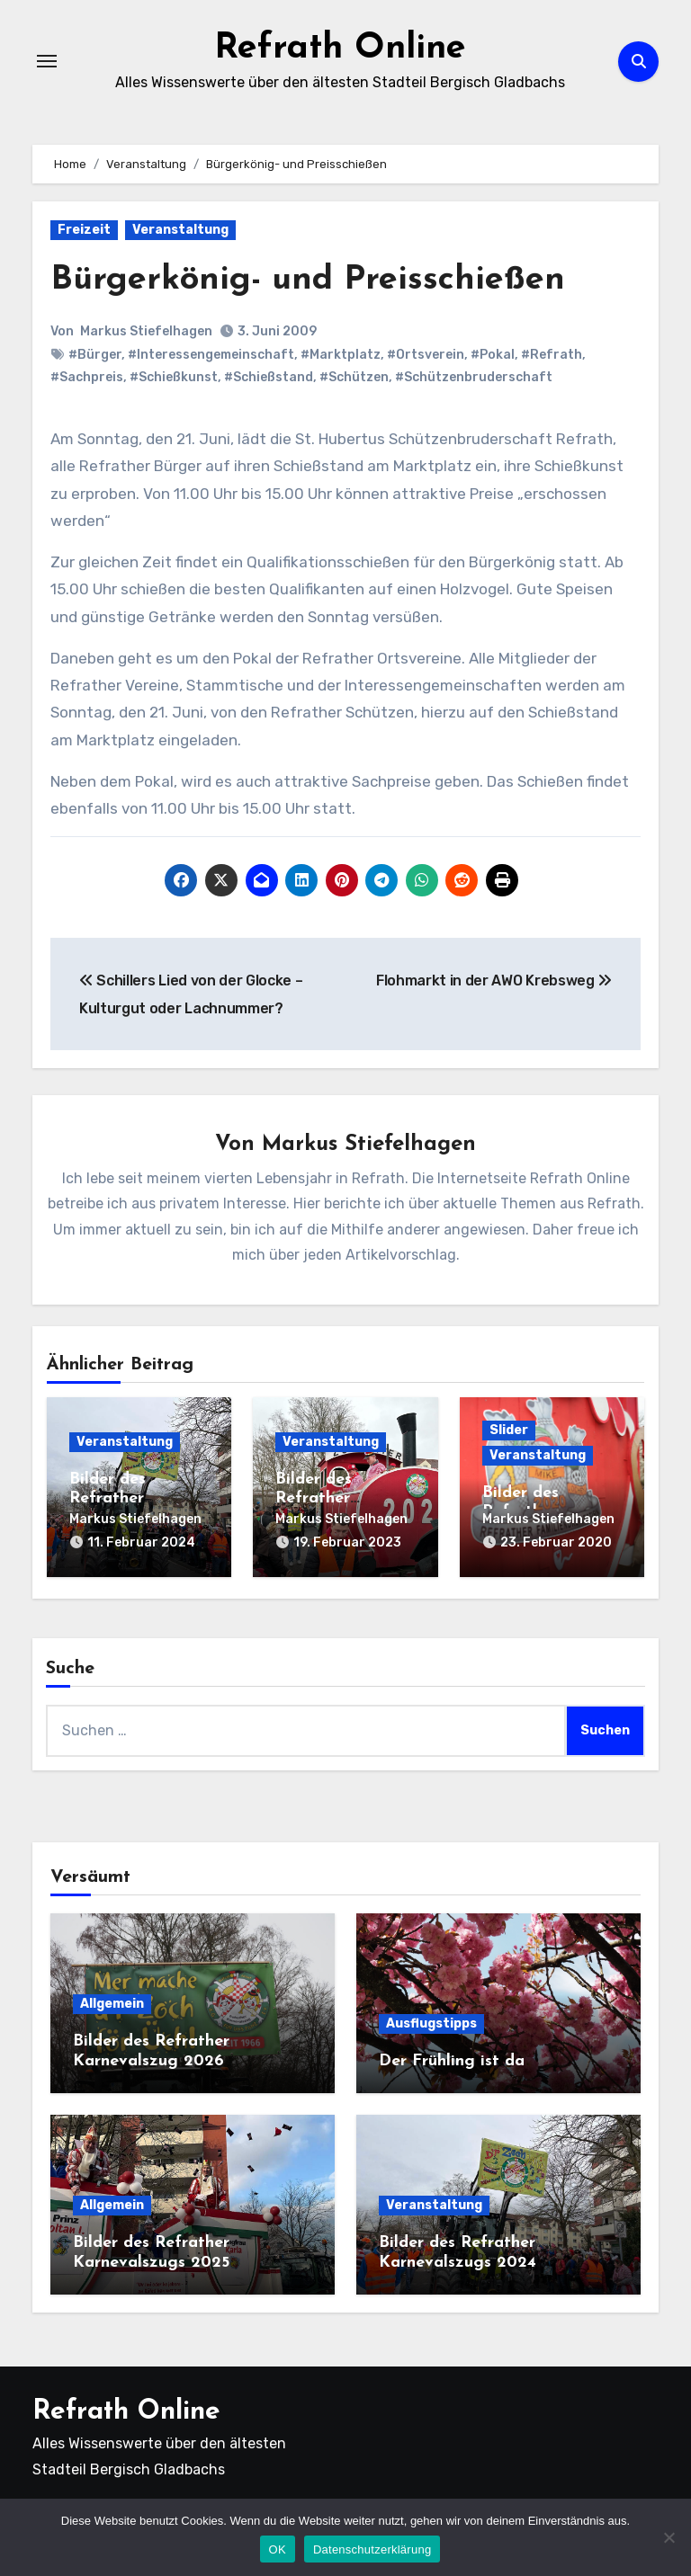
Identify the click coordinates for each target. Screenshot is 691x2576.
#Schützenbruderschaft (473, 377)
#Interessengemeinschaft (211, 354)
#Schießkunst (174, 377)
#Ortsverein (425, 354)
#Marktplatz (341, 354)
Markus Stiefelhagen (146, 330)
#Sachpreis (86, 377)
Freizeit (84, 229)
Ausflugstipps (431, 2022)
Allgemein (112, 2003)
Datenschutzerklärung (372, 2549)
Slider (508, 1430)
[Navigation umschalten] (46, 61)
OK (277, 2549)
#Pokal (493, 354)
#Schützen (354, 377)
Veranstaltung (180, 229)
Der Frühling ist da (452, 2060)
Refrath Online (340, 49)
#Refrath (551, 354)
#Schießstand (268, 377)
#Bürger (94, 354)
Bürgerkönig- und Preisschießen (308, 280)
